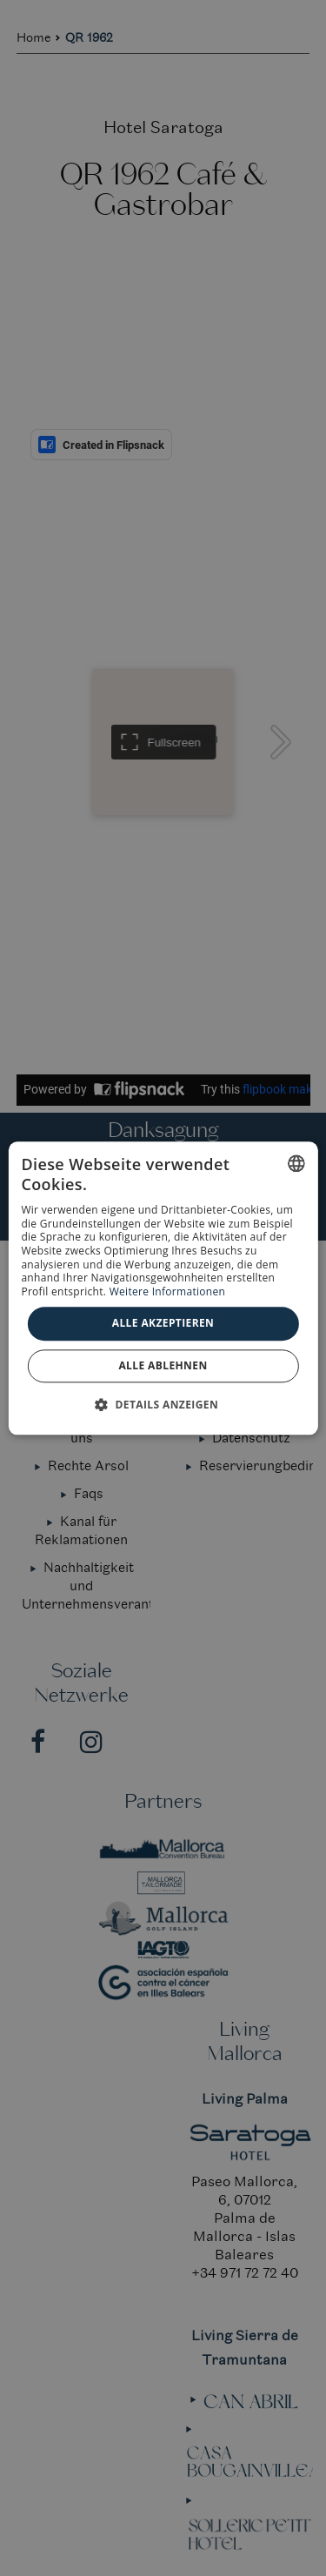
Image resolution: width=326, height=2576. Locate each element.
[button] (163, 1404)
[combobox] (296, 1163)
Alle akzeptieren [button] (163, 1323)
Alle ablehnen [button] (162, 1365)
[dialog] (162, 1288)
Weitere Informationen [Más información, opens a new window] (168, 1291)
